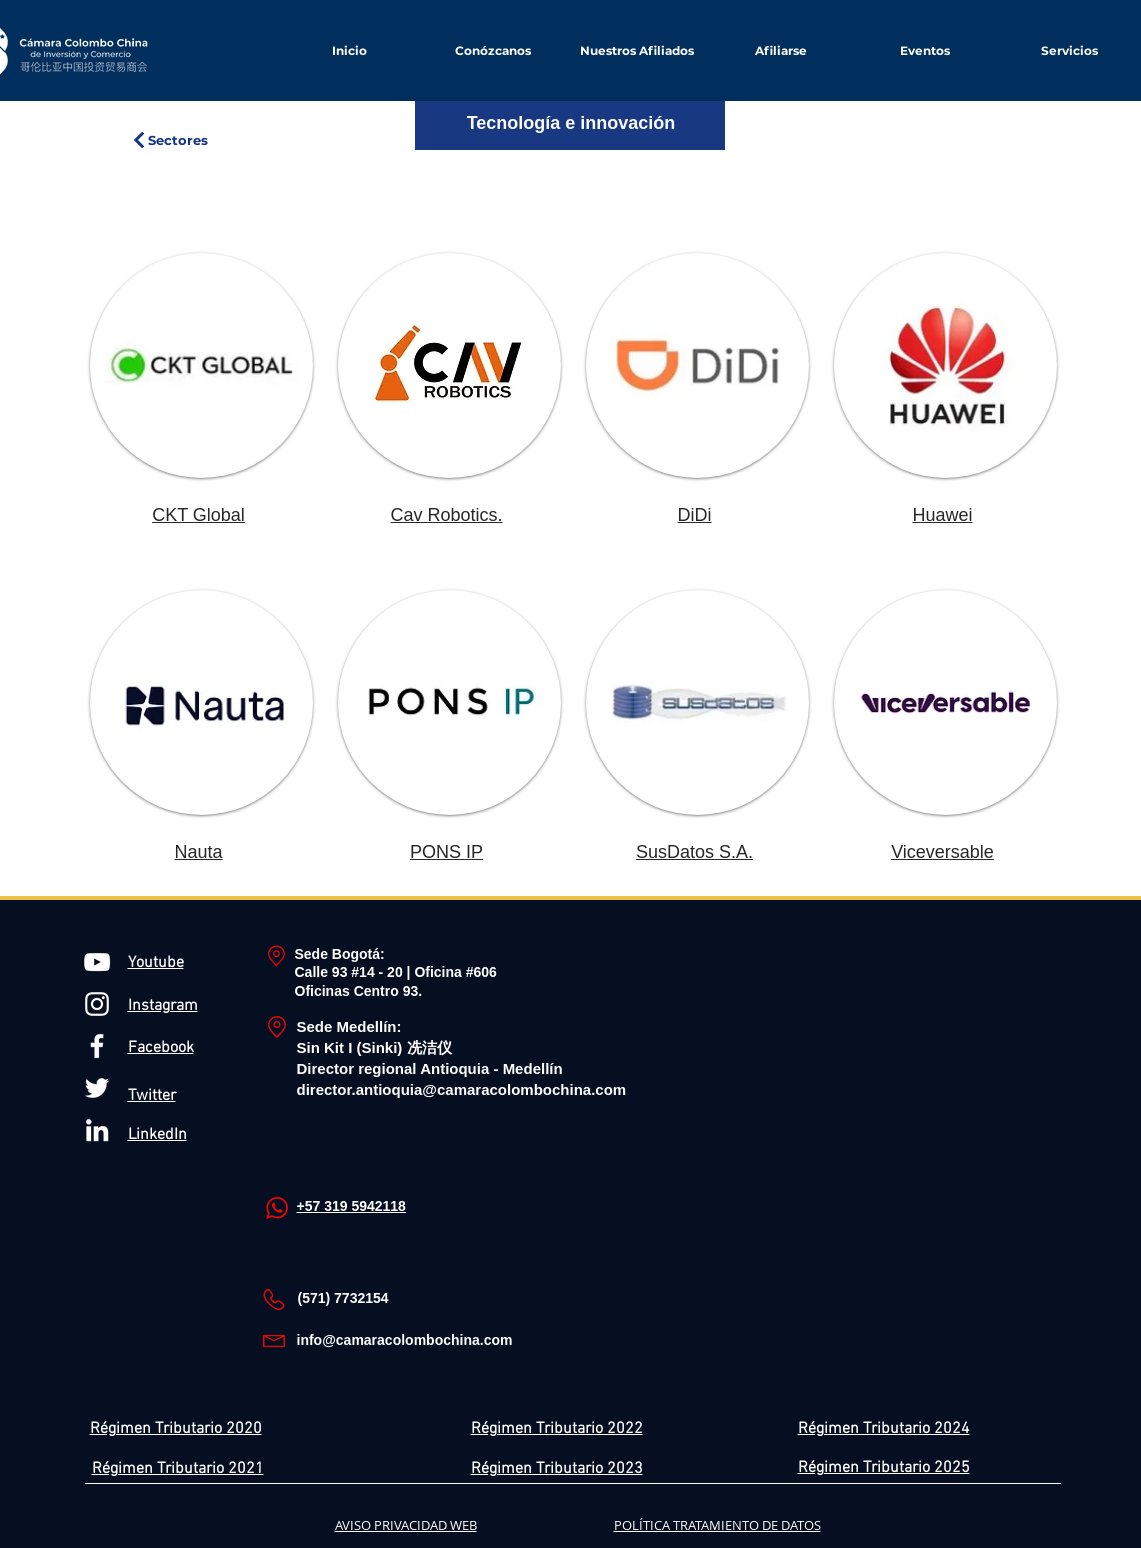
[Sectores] (169, 140)
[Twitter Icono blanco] (97, 1088)
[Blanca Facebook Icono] (97, 1046)
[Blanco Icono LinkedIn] (97, 1130)
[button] (781, 50)
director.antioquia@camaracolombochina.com (462, 1089)
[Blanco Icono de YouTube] (97, 962)
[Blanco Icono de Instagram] (97, 1004)
